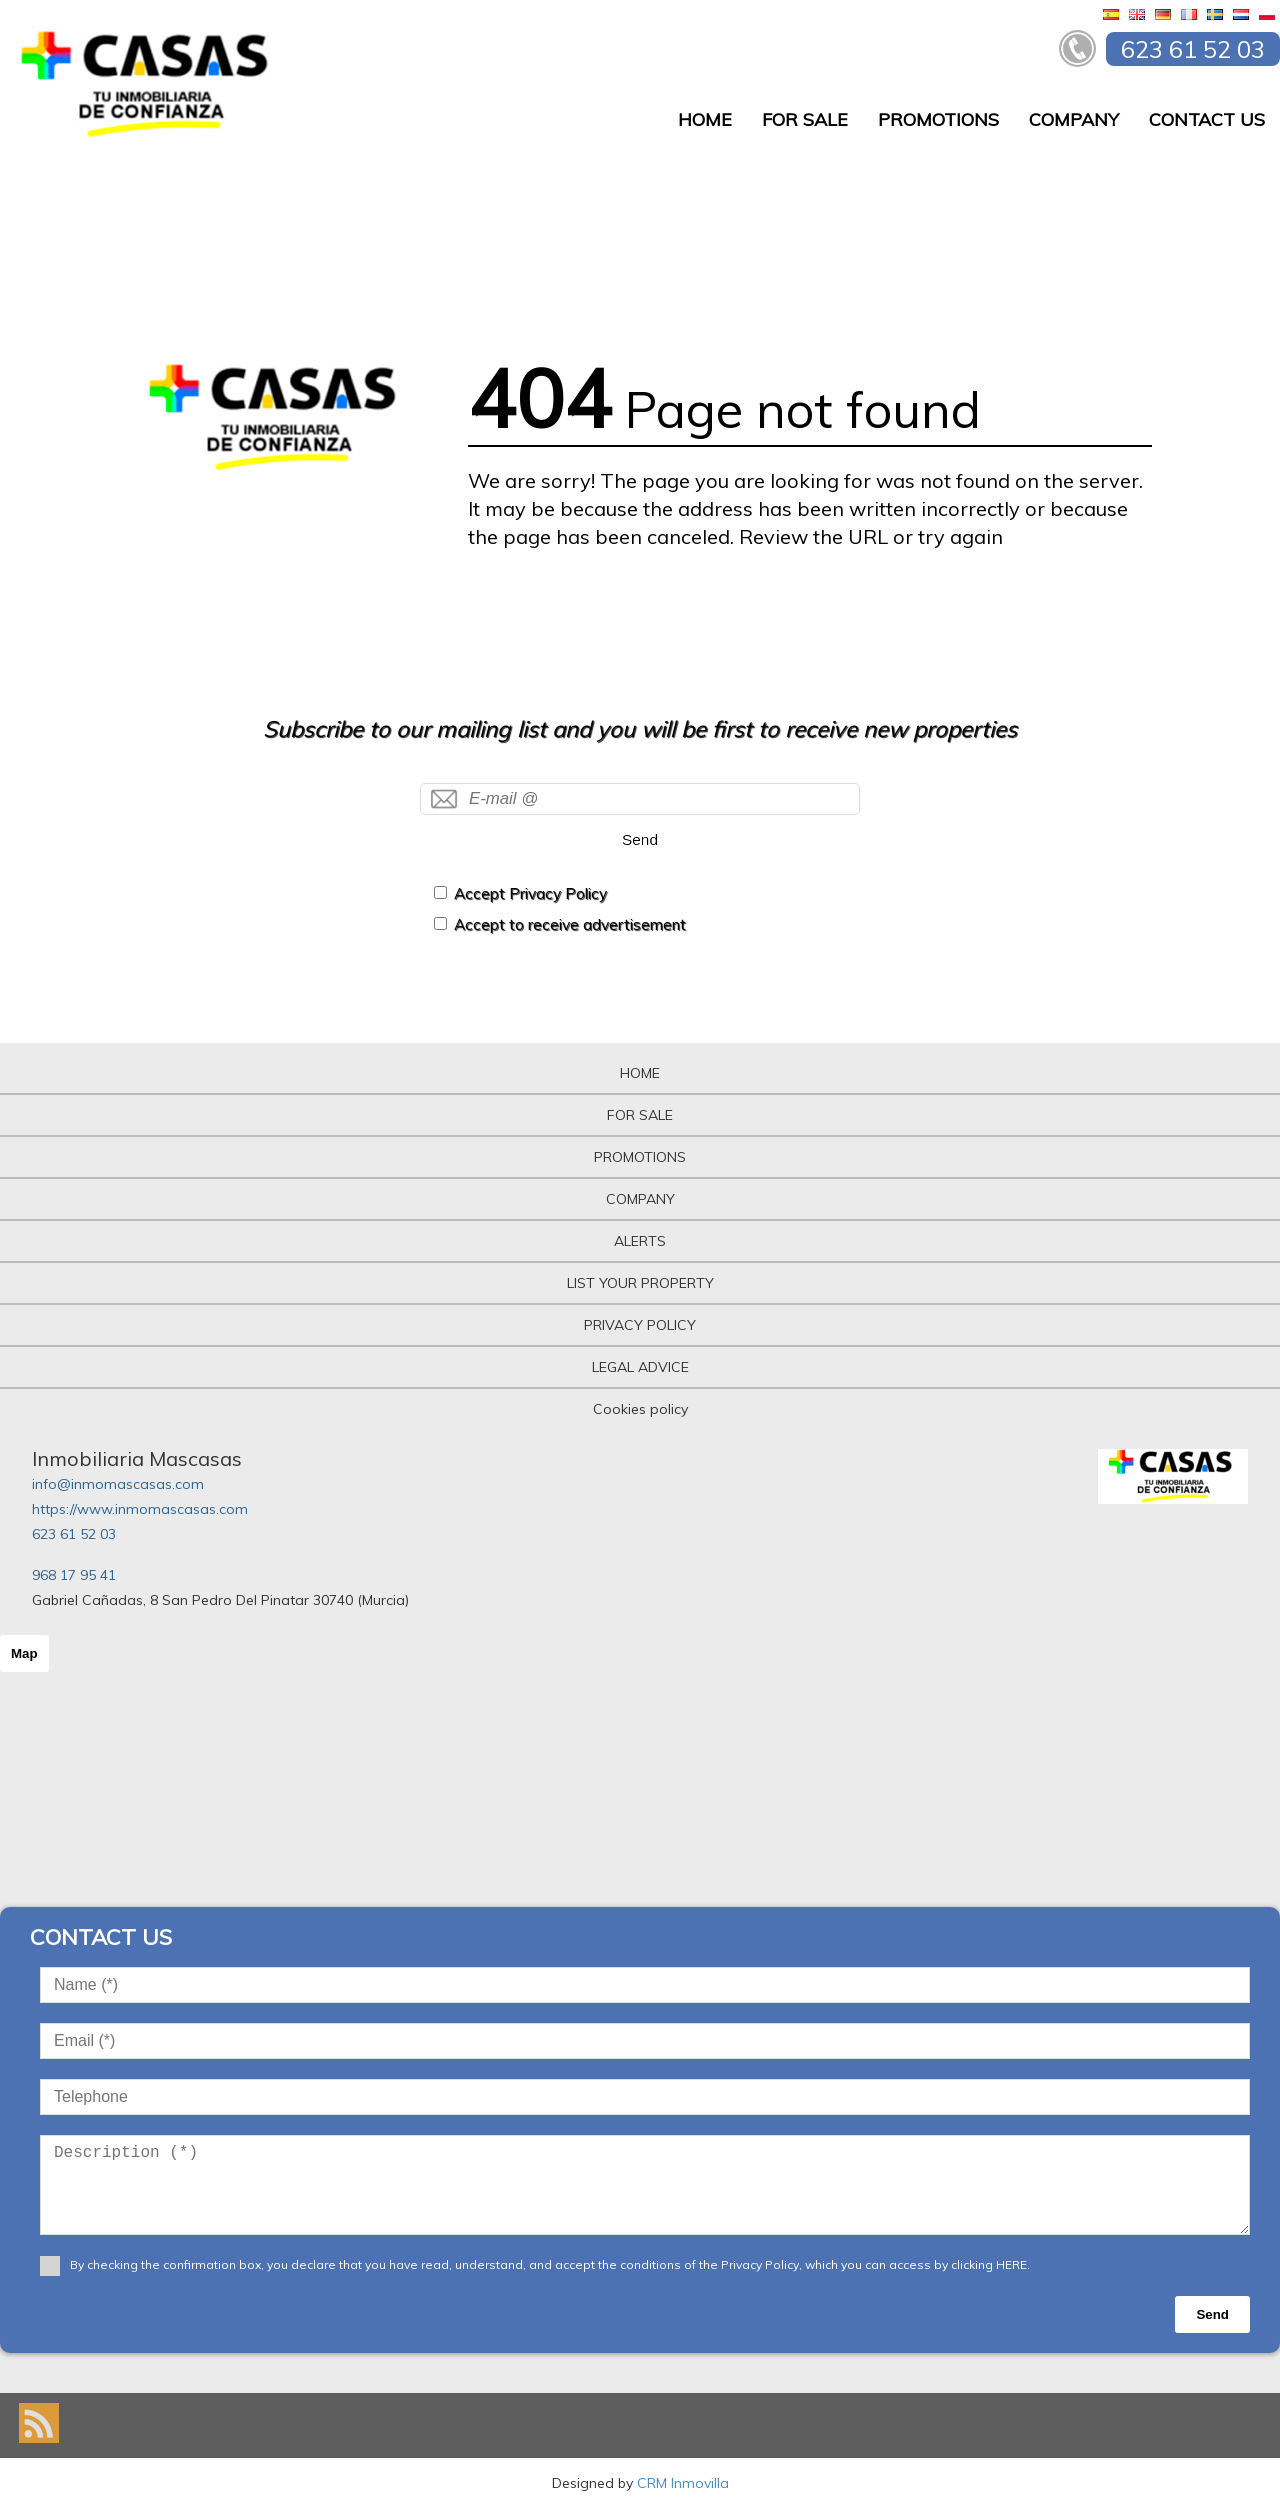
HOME (705, 119)
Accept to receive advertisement (570, 924)
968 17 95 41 (74, 1575)
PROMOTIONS (938, 119)
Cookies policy (640, 1409)
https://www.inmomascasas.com (140, 1509)
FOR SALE (805, 119)
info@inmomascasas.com (118, 1484)
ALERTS (640, 1241)
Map (24, 1653)
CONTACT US (1207, 119)
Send (640, 839)
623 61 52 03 (74, 1534)
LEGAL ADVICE (640, 1367)
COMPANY (1074, 119)
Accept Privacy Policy (530, 893)
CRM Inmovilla (683, 2483)
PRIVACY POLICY (640, 1325)
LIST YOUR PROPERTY (640, 1283)
